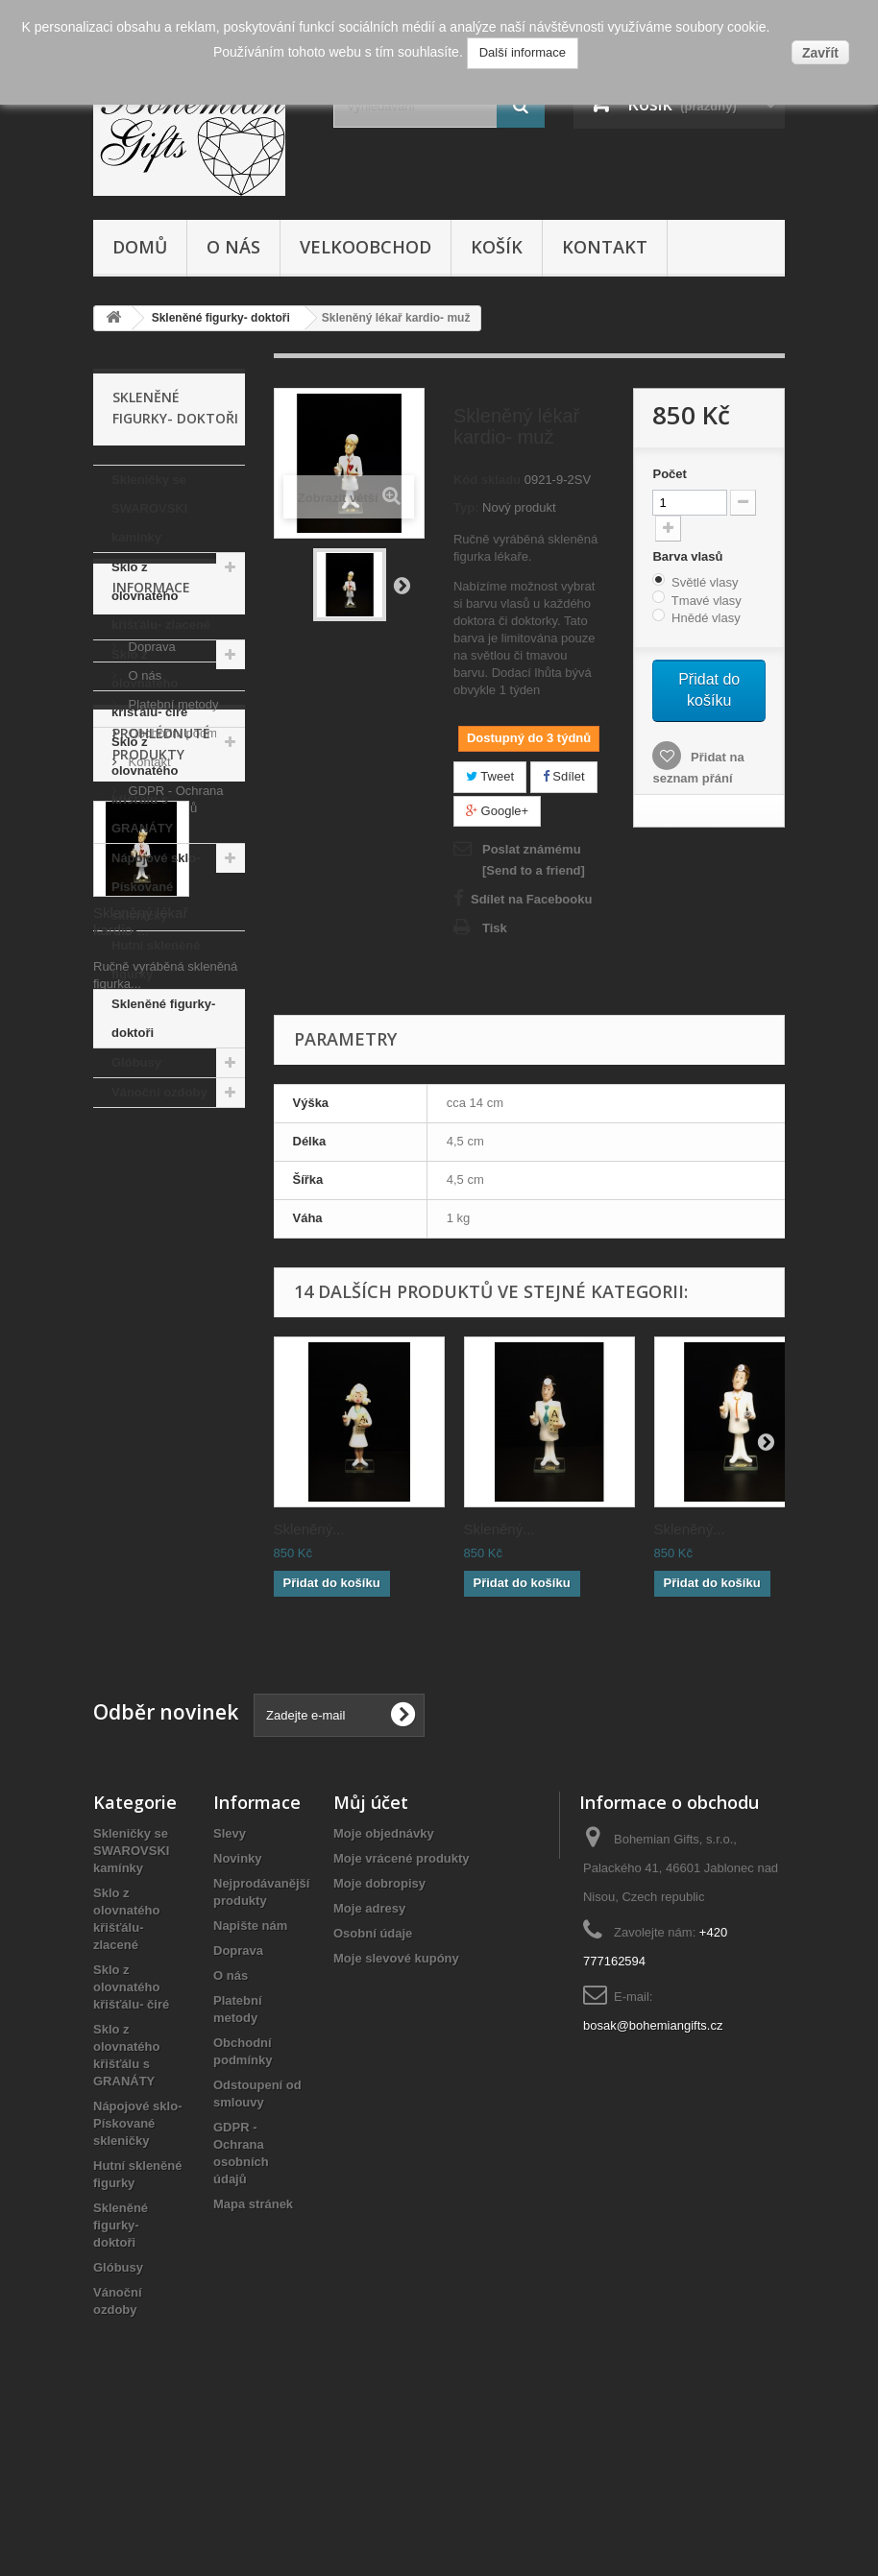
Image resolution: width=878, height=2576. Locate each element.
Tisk (494, 928)
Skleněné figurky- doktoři (163, 1018)
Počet (669, 474)
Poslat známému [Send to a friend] (533, 860)
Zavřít (820, 52)
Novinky (237, 2003)
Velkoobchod (365, 246)
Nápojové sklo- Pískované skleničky (155, 887)
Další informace (522, 52)
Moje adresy (369, 2053)
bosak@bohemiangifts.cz (652, 2170)
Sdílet (564, 776)
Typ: (465, 507)
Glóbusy (136, 1062)
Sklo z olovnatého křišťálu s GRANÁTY (144, 784)
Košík (497, 246)
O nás (233, 246)
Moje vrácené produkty (401, 2003)
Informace (151, 1165)
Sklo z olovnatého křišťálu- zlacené (160, 596)
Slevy (229, 1978)
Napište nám (250, 2070)
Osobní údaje (372, 2078)
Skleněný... (309, 1529)
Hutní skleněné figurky (155, 959)
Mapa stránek (253, 2349)
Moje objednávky (383, 1978)
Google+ (497, 811)
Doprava (150, 1217)
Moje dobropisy (379, 2028)
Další (401, 584)
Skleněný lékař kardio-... (140, 1638)
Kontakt (604, 246)
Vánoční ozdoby (159, 1092)
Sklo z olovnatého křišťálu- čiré (149, 683)
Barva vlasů (689, 556)
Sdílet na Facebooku (531, 899)
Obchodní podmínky (182, 1303)
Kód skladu (487, 479)
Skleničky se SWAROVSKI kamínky (149, 508)
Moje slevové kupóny (396, 2103)
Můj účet (370, 1947)
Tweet (490, 776)
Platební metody (172, 1274)
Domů (139, 246)
